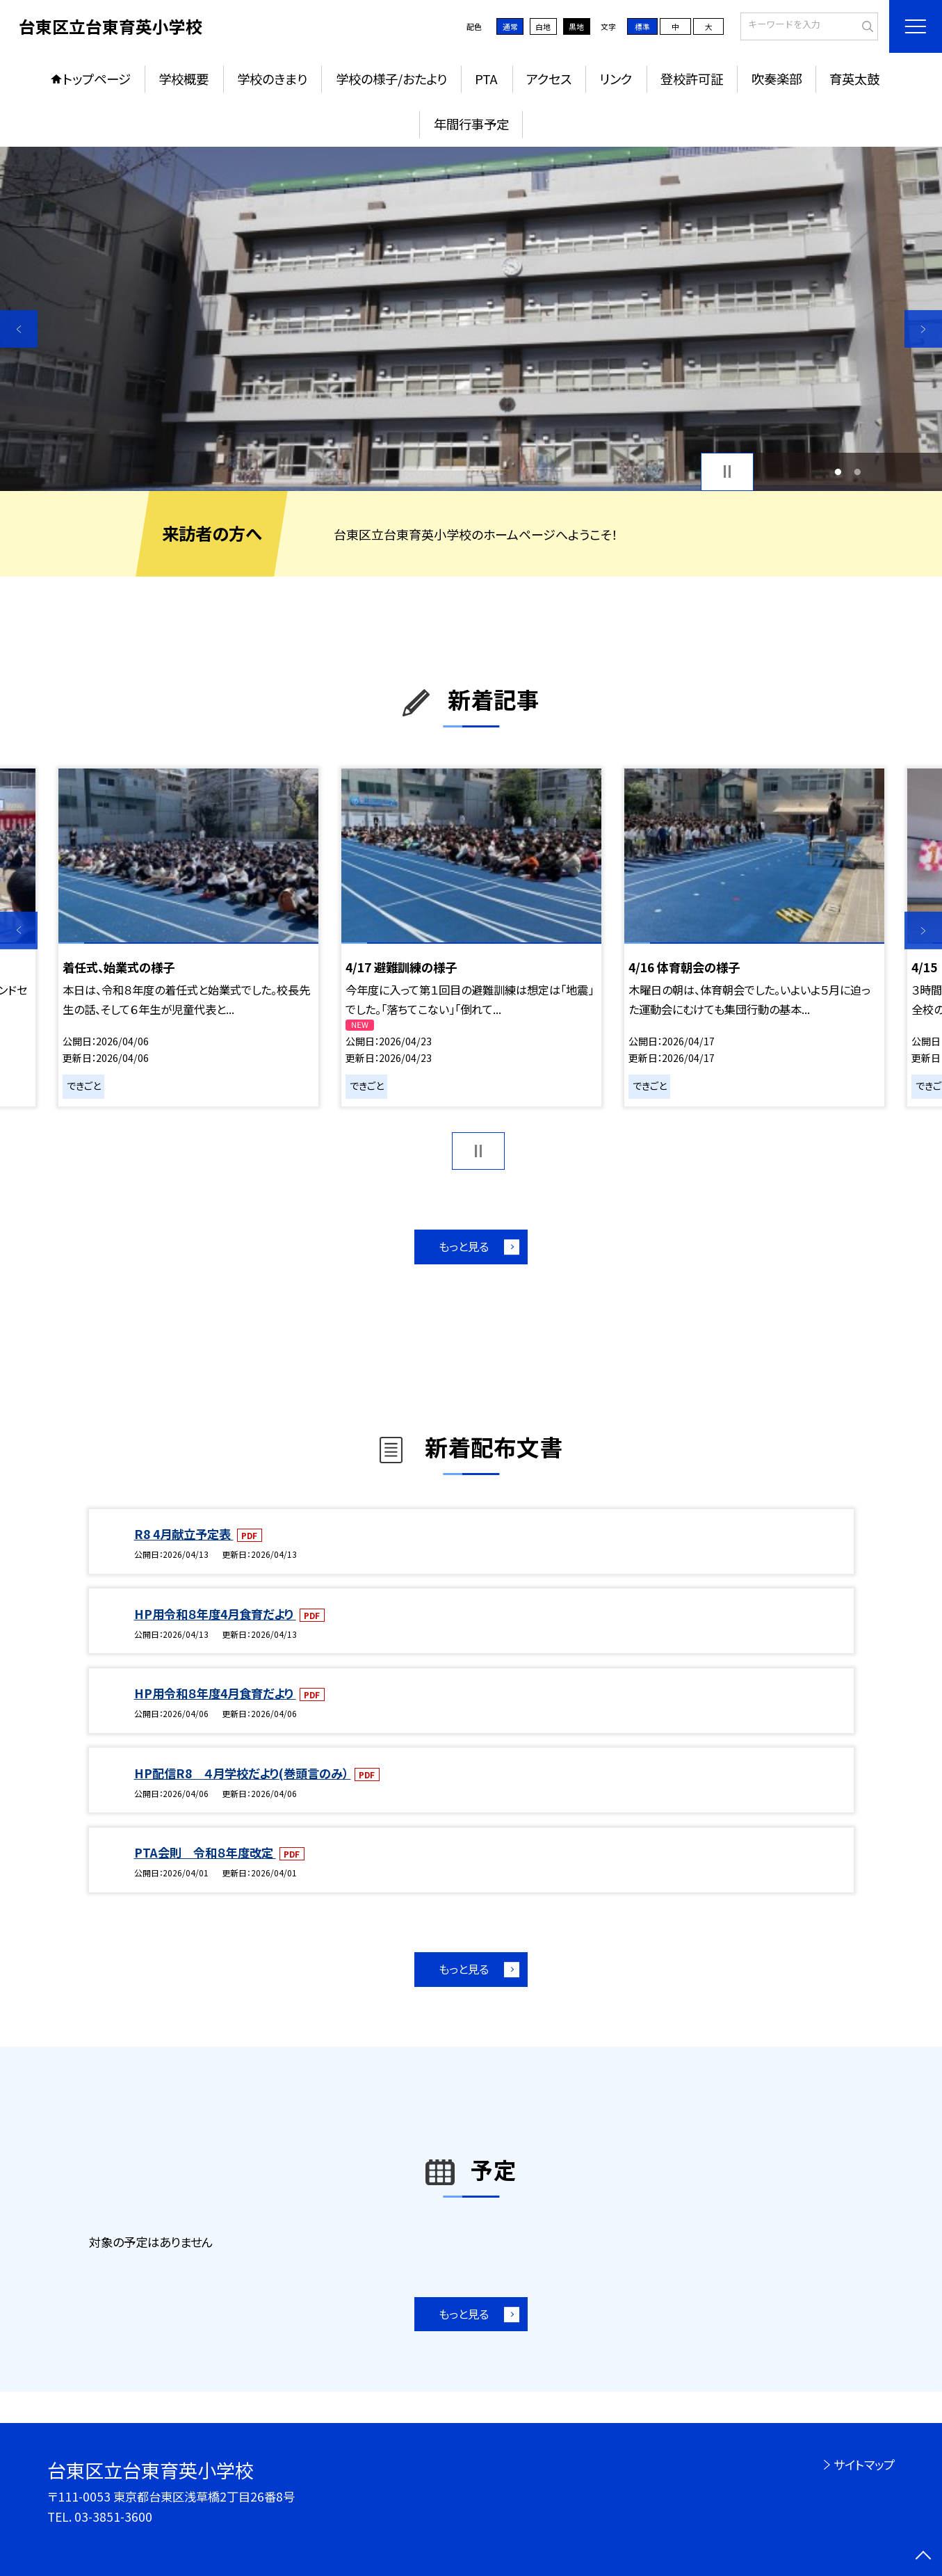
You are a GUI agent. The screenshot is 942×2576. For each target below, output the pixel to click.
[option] (471, 318)
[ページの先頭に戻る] (923, 2557)
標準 (642, 26)
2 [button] (857, 471)
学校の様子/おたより (391, 79)
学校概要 (184, 79)
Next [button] (923, 329)
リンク (615, 79)
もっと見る (464, 1246)
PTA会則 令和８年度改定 (205, 1852)
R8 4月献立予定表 (184, 1534)
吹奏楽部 (777, 79)
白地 (543, 26)
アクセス (548, 79)
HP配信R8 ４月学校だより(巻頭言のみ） (242, 1773)
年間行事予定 (471, 124)
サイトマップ (864, 2464)
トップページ (97, 79)
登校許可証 (691, 79)
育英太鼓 (854, 79)
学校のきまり (272, 79)
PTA (486, 79)
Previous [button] (19, 329)
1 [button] (837, 471)
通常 (510, 26)
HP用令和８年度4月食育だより (215, 1614)
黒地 (576, 26)
